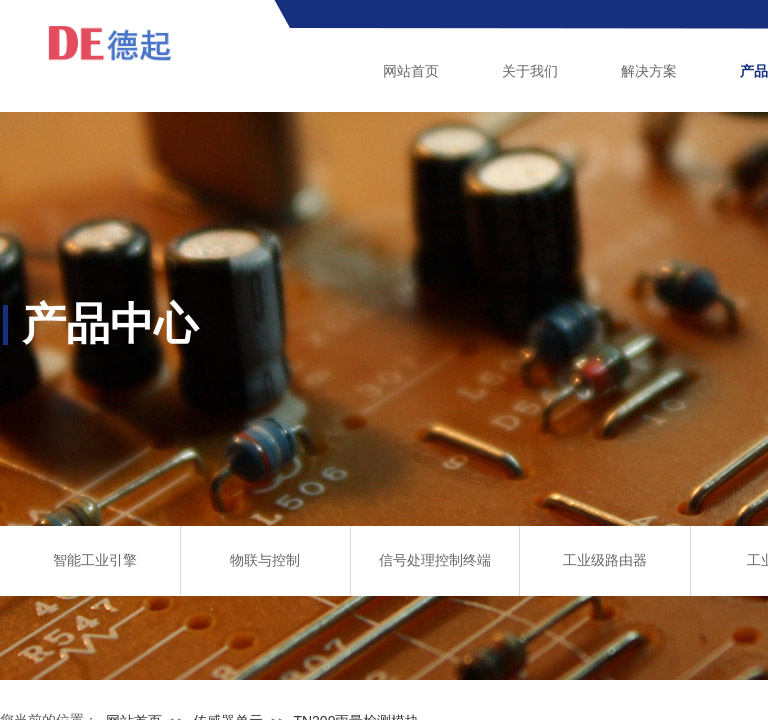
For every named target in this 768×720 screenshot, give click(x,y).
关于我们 (530, 71)
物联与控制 (265, 560)
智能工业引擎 (95, 560)
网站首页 (411, 71)
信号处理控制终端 (435, 560)
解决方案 (649, 71)
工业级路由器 (605, 560)
